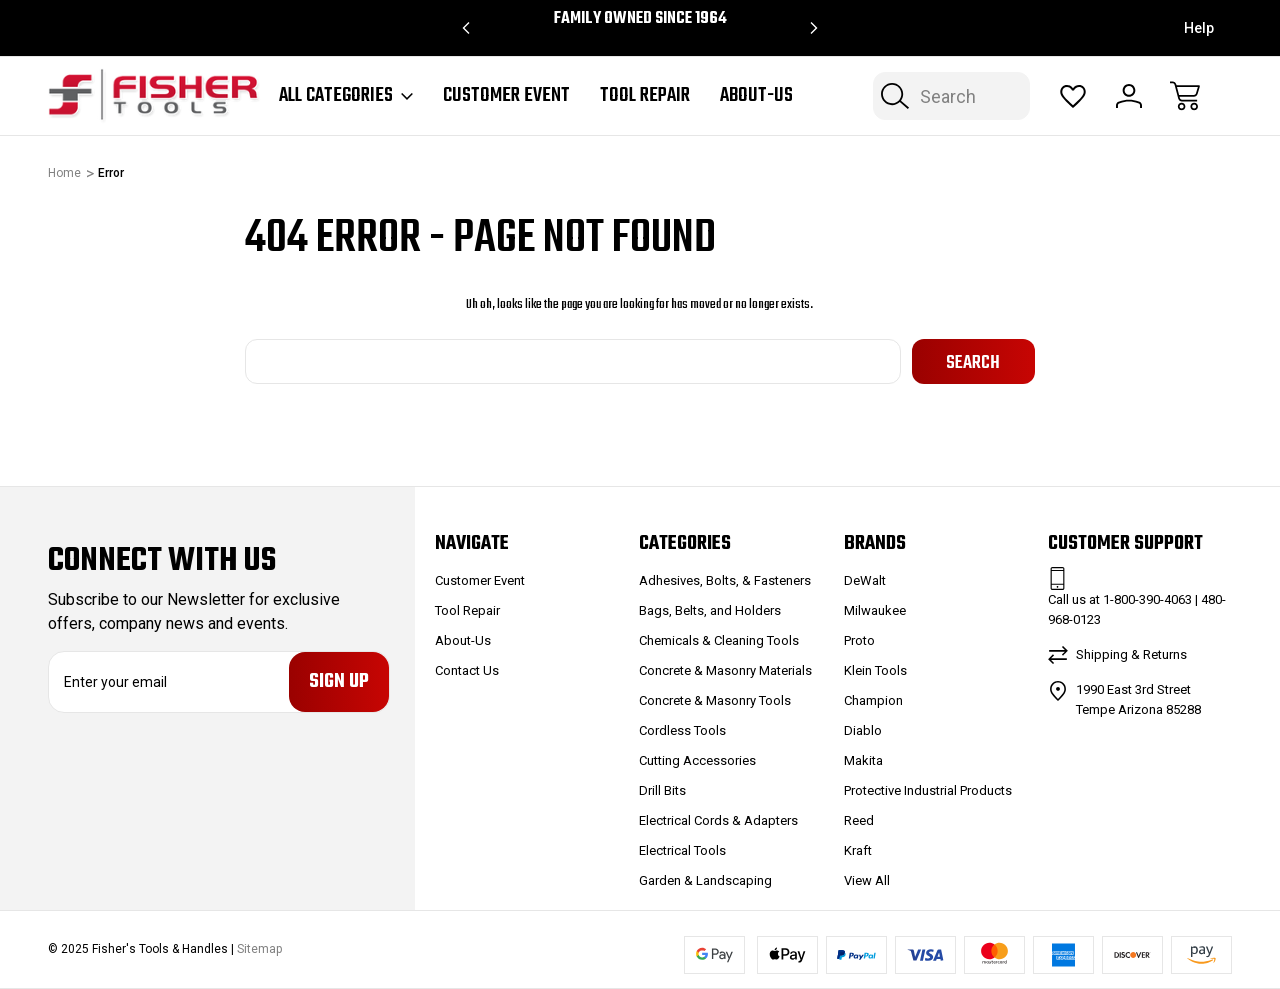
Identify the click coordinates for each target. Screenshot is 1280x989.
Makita (863, 760)
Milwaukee (875, 610)
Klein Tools (875, 670)
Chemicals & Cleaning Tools (719, 640)
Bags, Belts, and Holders (710, 610)
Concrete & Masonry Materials (725, 670)
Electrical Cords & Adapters (718, 820)
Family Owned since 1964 (640, 19)
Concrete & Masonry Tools (715, 700)
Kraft (858, 850)
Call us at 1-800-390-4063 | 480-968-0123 (1137, 609)
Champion (873, 700)
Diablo (863, 730)
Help (1199, 28)
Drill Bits (662, 790)
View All (867, 880)
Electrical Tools (682, 850)
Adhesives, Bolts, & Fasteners (725, 580)
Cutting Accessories (697, 760)
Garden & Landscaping (705, 880)
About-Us (756, 96)
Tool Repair (645, 96)
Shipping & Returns (1131, 654)
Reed (859, 820)
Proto (859, 640)
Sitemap (259, 950)
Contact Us (467, 670)
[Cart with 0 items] (1185, 96)
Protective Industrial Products (928, 790)
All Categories (346, 96)
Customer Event (506, 96)
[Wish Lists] (1073, 96)
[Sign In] (1129, 96)
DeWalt (865, 580)
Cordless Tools (682, 730)
